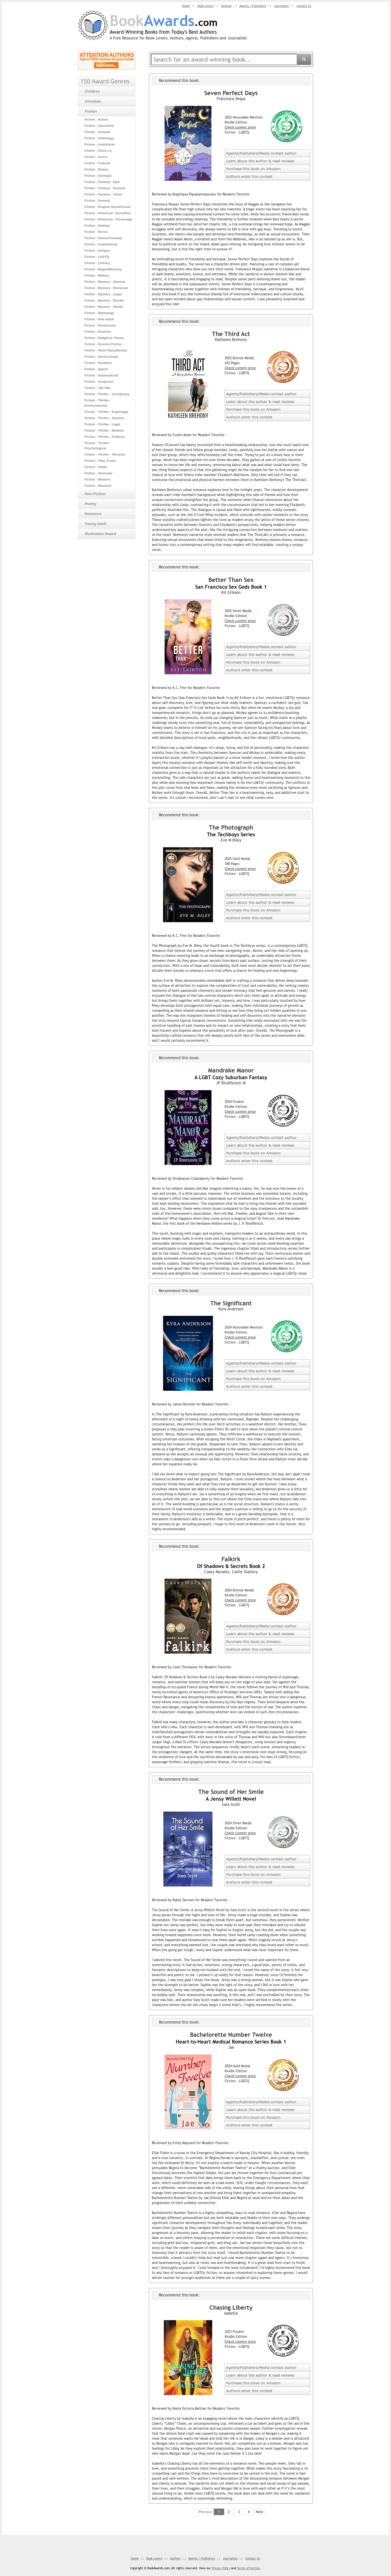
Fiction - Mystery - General (105, 282)
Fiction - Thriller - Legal (102, 424)
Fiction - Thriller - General (104, 418)
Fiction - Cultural (97, 163)
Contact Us (303, 6)
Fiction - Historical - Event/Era (108, 213)
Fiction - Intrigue (97, 250)
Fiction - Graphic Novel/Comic (108, 207)
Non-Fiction (93, 494)
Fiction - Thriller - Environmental (98, 402)
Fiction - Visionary (98, 473)
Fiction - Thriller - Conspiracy (107, 394)
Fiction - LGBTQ (97, 257)
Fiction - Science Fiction (103, 344)
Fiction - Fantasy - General (105, 188)
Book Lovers (202, 6)
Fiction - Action (96, 119)
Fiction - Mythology (99, 313)
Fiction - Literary (97, 263)
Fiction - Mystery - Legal (103, 294)
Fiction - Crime (96, 157)
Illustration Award (98, 533)
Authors (224, 6)
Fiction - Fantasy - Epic (102, 182)
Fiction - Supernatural (101, 375)
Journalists (280, 6)
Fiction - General (97, 200)
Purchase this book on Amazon (253, 168)
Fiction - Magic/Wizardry (103, 269)
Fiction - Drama (96, 169)
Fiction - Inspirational (101, 244)
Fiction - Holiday (97, 225)
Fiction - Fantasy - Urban (103, 194)
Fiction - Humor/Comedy (103, 238)
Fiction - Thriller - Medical (104, 430)
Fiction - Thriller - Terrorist (105, 454)
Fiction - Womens (98, 486)
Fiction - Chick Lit (98, 151)
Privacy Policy (221, 2568)
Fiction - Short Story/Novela (106, 350)
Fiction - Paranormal (100, 325)
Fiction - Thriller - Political (104, 437)
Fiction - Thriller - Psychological (98, 445)
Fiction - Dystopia (98, 175)
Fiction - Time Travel (100, 461)
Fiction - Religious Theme (104, 338)
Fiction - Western (98, 479)
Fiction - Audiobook (100, 144)
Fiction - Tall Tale (97, 388)
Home (182, 6)
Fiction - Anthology (99, 138)
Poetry (89, 504)
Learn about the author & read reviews (260, 161)
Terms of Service (248, 2568)
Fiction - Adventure (99, 126)
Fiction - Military (97, 275)
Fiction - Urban (96, 467)
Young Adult (93, 523)
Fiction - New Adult (99, 319)
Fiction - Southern (98, 363)
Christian (91, 101)
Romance (91, 514)
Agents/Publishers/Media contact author (261, 153)
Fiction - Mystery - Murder (104, 300)
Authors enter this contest (249, 176)
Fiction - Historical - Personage (108, 219)
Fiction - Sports (96, 369)
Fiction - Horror (96, 232)
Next (259, 2512)
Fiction (89, 111)
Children (90, 91)
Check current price (240, 127)
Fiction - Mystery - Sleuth (104, 307)
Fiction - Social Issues (102, 356)
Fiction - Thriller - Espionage (106, 412)
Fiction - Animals (97, 132)
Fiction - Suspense (99, 381)
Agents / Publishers (251, 6)
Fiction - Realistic (98, 332)
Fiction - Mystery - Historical (106, 288)
